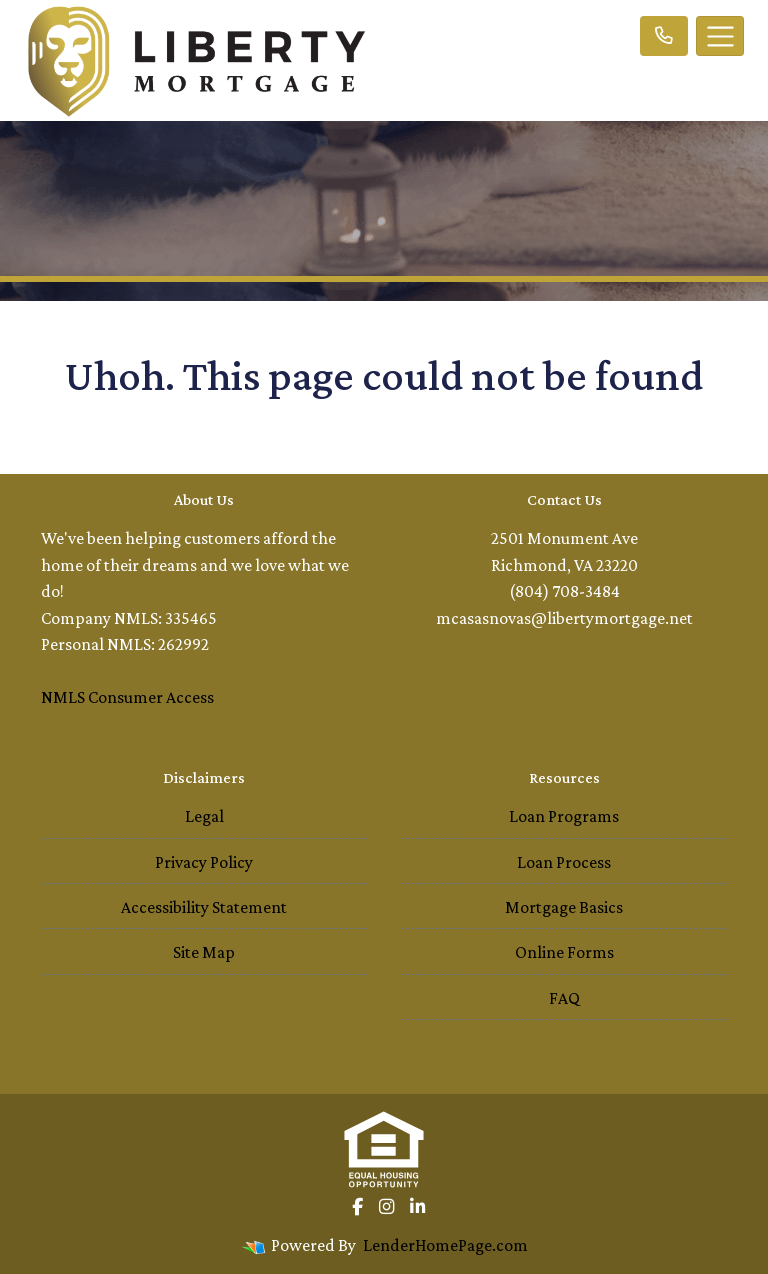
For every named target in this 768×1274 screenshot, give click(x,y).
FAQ (564, 998)
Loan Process (564, 862)
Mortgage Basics (564, 907)
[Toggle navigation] (720, 36)
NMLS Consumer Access (127, 697)
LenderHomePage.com (445, 1245)
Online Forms (564, 952)
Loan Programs (564, 816)
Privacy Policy (204, 862)
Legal (204, 816)
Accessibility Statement (204, 907)
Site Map (204, 952)
